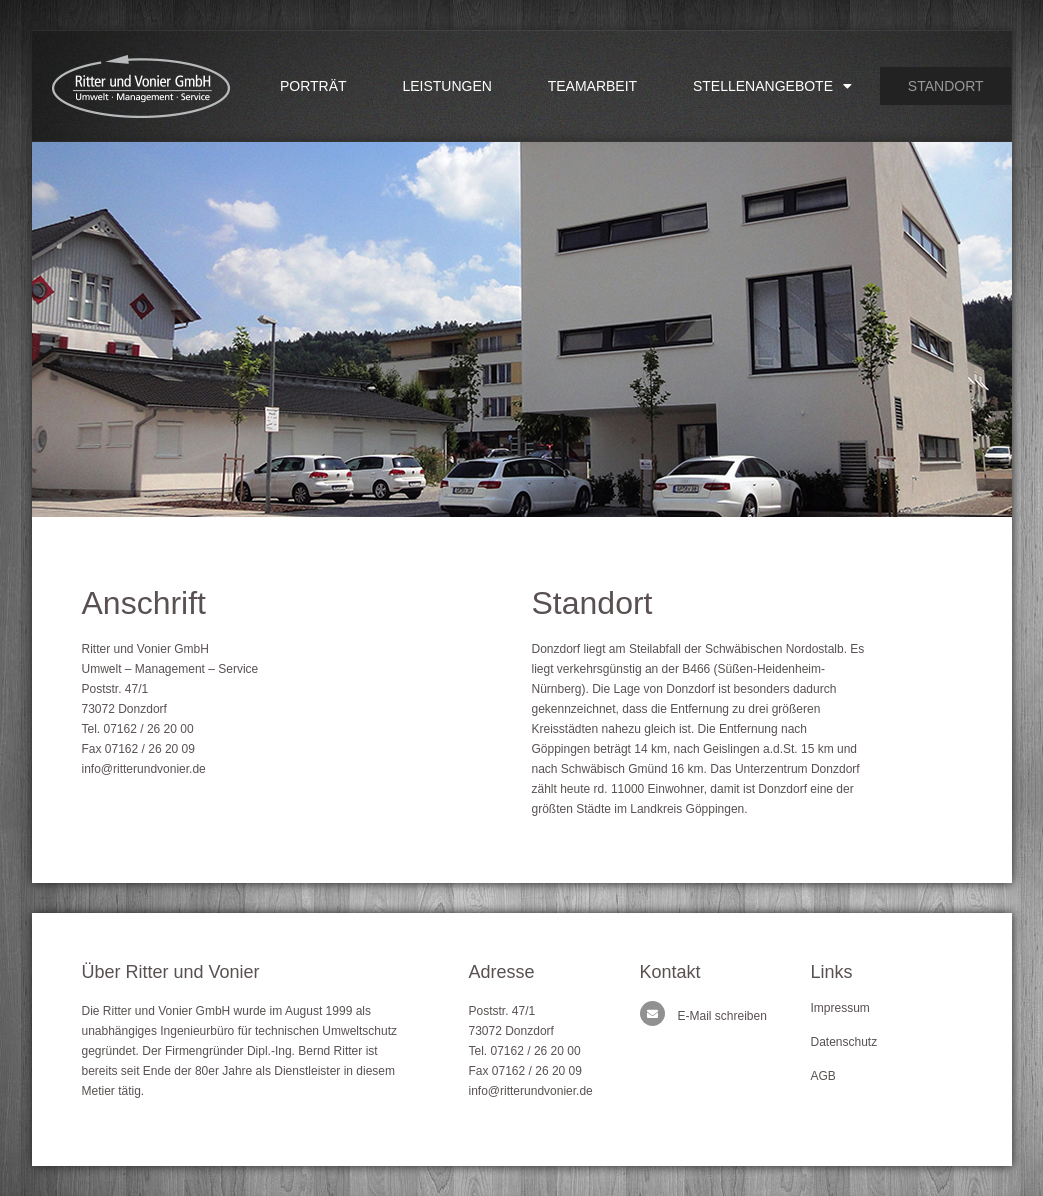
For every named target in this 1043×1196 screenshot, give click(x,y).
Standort (946, 86)
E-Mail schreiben (722, 1016)
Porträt (313, 86)
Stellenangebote (772, 86)
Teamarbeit (592, 86)
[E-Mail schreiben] (652, 1013)
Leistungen (446, 86)
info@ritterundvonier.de (144, 769)
